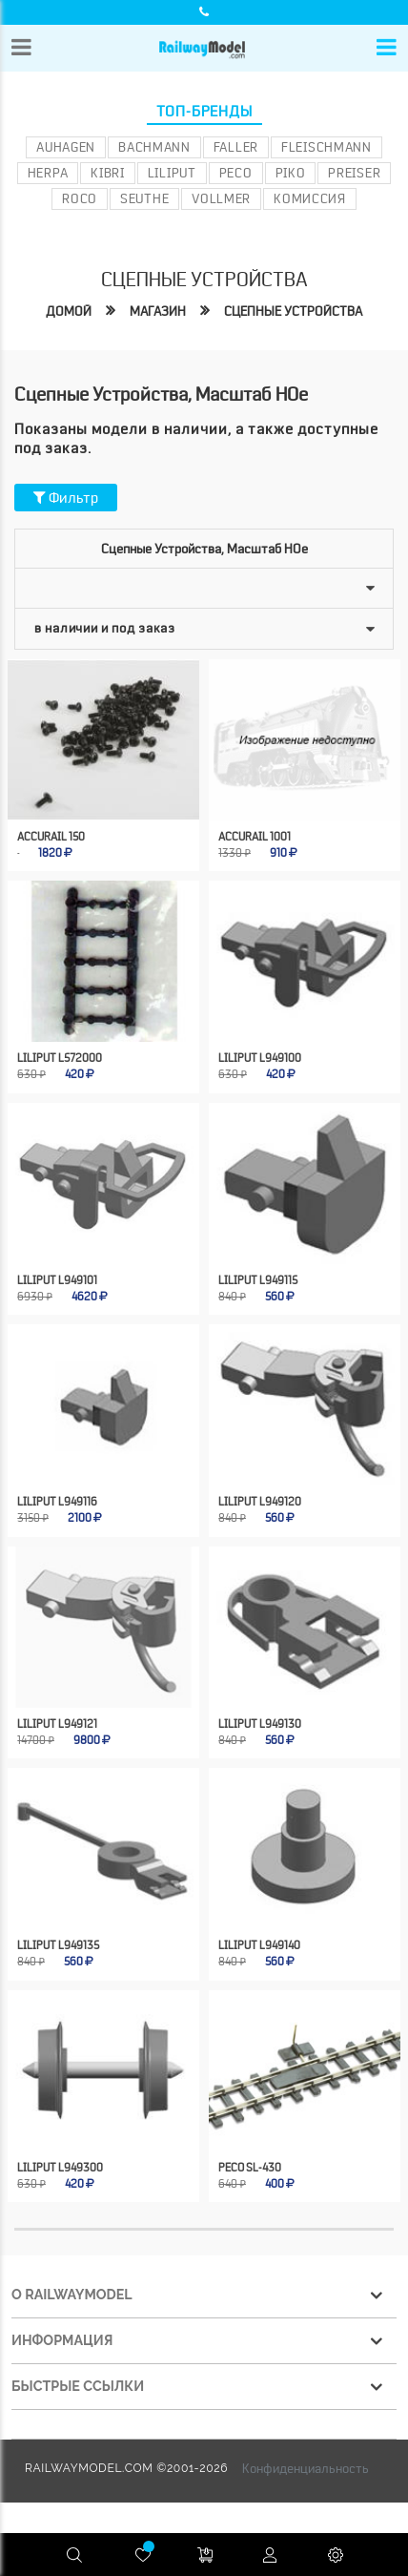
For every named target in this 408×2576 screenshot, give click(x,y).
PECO (236, 172)
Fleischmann (326, 147)
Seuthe (144, 198)
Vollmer (221, 198)
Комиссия (310, 198)
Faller (236, 147)
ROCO (79, 198)
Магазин (158, 311)
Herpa (48, 172)
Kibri (108, 172)
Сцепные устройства (293, 311)
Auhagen (65, 147)
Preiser (354, 172)
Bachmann (154, 147)
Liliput (172, 172)
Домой (69, 311)
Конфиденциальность (305, 2468)
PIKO (290, 172)
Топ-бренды (204, 111)
